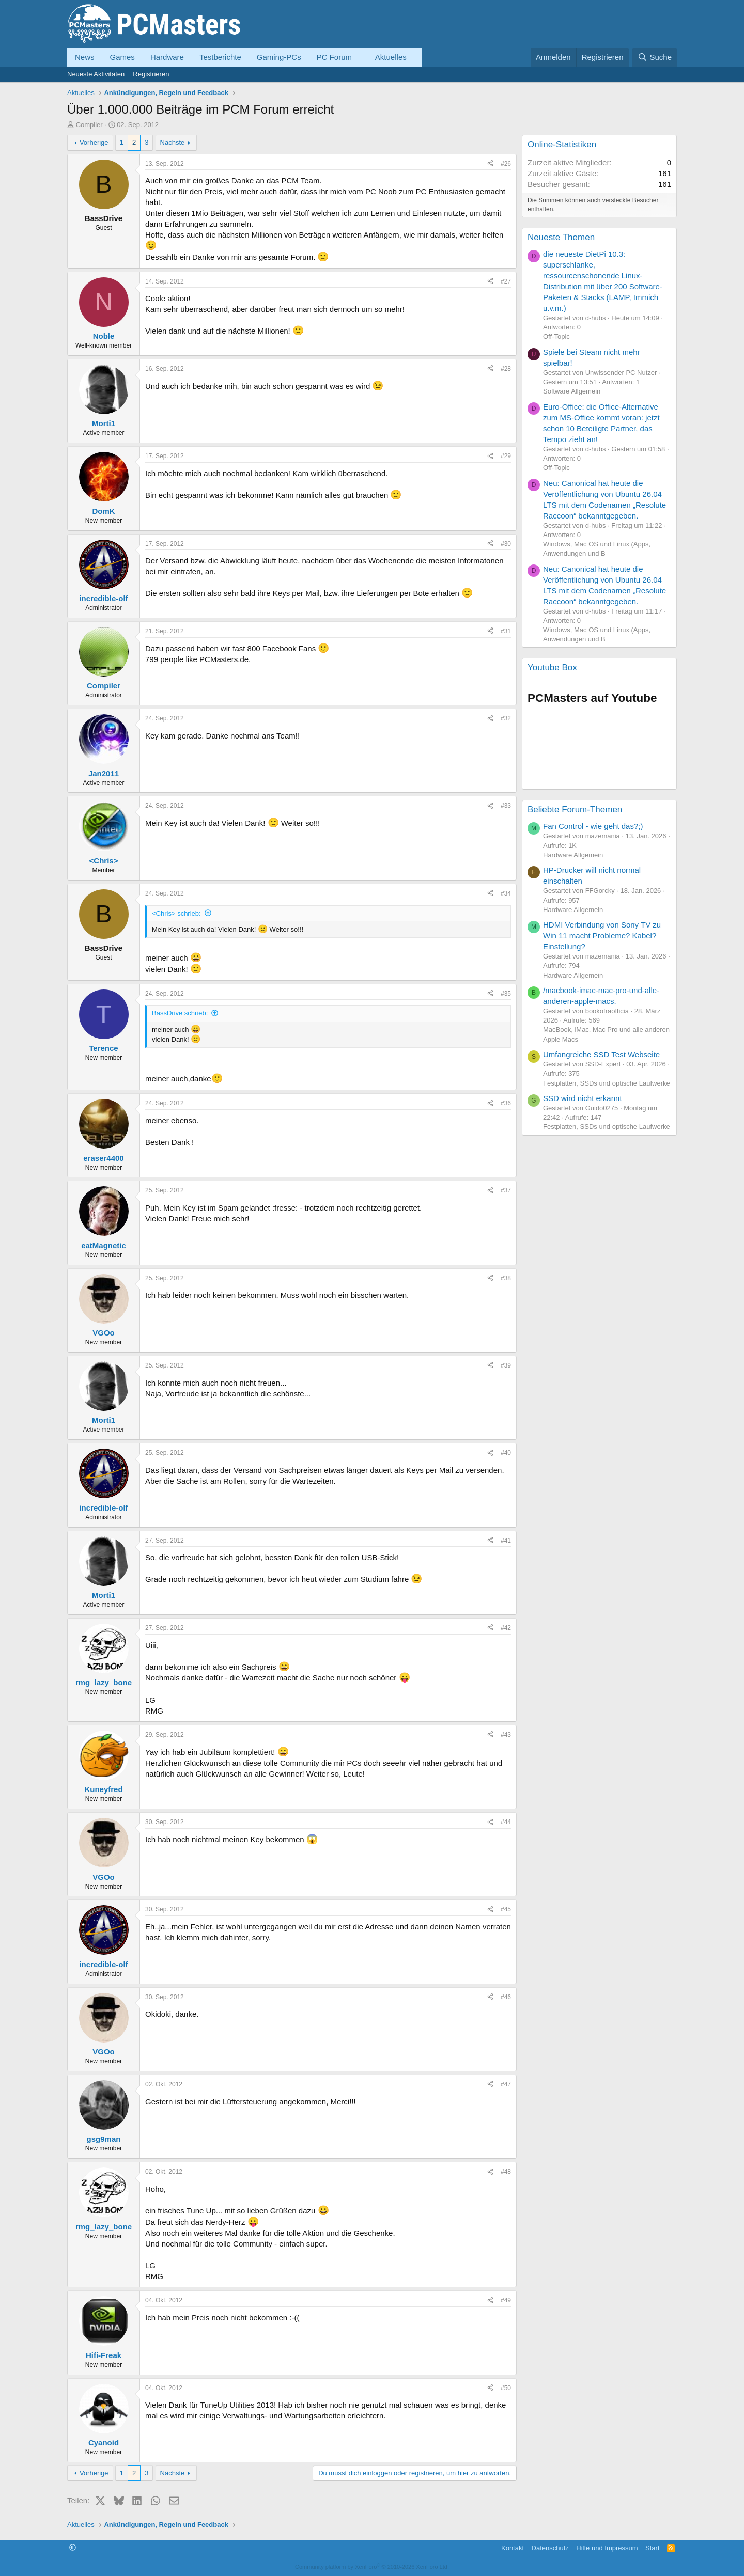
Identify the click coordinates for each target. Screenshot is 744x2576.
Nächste (172, 142)
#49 (506, 2300)
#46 (506, 1997)
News (85, 57)
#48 (506, 2171)
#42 (506, 1627)
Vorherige (94, 142)
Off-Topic (556, 336)
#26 (506, 163)
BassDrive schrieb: (180, 1013)
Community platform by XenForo (372, 2567)
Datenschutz (550, 2548)
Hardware (167, 57)
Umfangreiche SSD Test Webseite (601, 1054)
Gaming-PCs (279, 57)
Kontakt (512, 2548)
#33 (506, 805)
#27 (506, 281)
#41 (506, 1540)
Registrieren (151, 74)
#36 (506, 1103)
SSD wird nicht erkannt (582, 1098)
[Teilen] (490, 164)
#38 (506, 1278)
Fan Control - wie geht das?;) (593, 826)
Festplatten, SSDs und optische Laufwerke (606, 1083)
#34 (506, 893)
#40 (506, 1452)
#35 (506, 993)
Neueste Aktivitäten (96, 74)
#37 (506, 1190)
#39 (506, 1365)
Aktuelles (391, 57)
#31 (506, 631)
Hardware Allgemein (573, 855)
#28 (506, 368)
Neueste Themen (561, 237)
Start (652, 2548)
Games (122, 57)
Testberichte (220, 57)
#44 (506, 1822)
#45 (506, 1909)
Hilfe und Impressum (607, 2548)
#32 (506, 718)
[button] (360, 57)
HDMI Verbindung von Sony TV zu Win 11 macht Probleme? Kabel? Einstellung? (602, 935)
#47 (506, 2084)
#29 (506, 456)
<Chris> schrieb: (176, 913)
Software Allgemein (571, 391)
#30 (506, 543)
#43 (506, 1734)
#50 (506, 2388)
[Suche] (654, 57)
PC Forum (334, 57)
